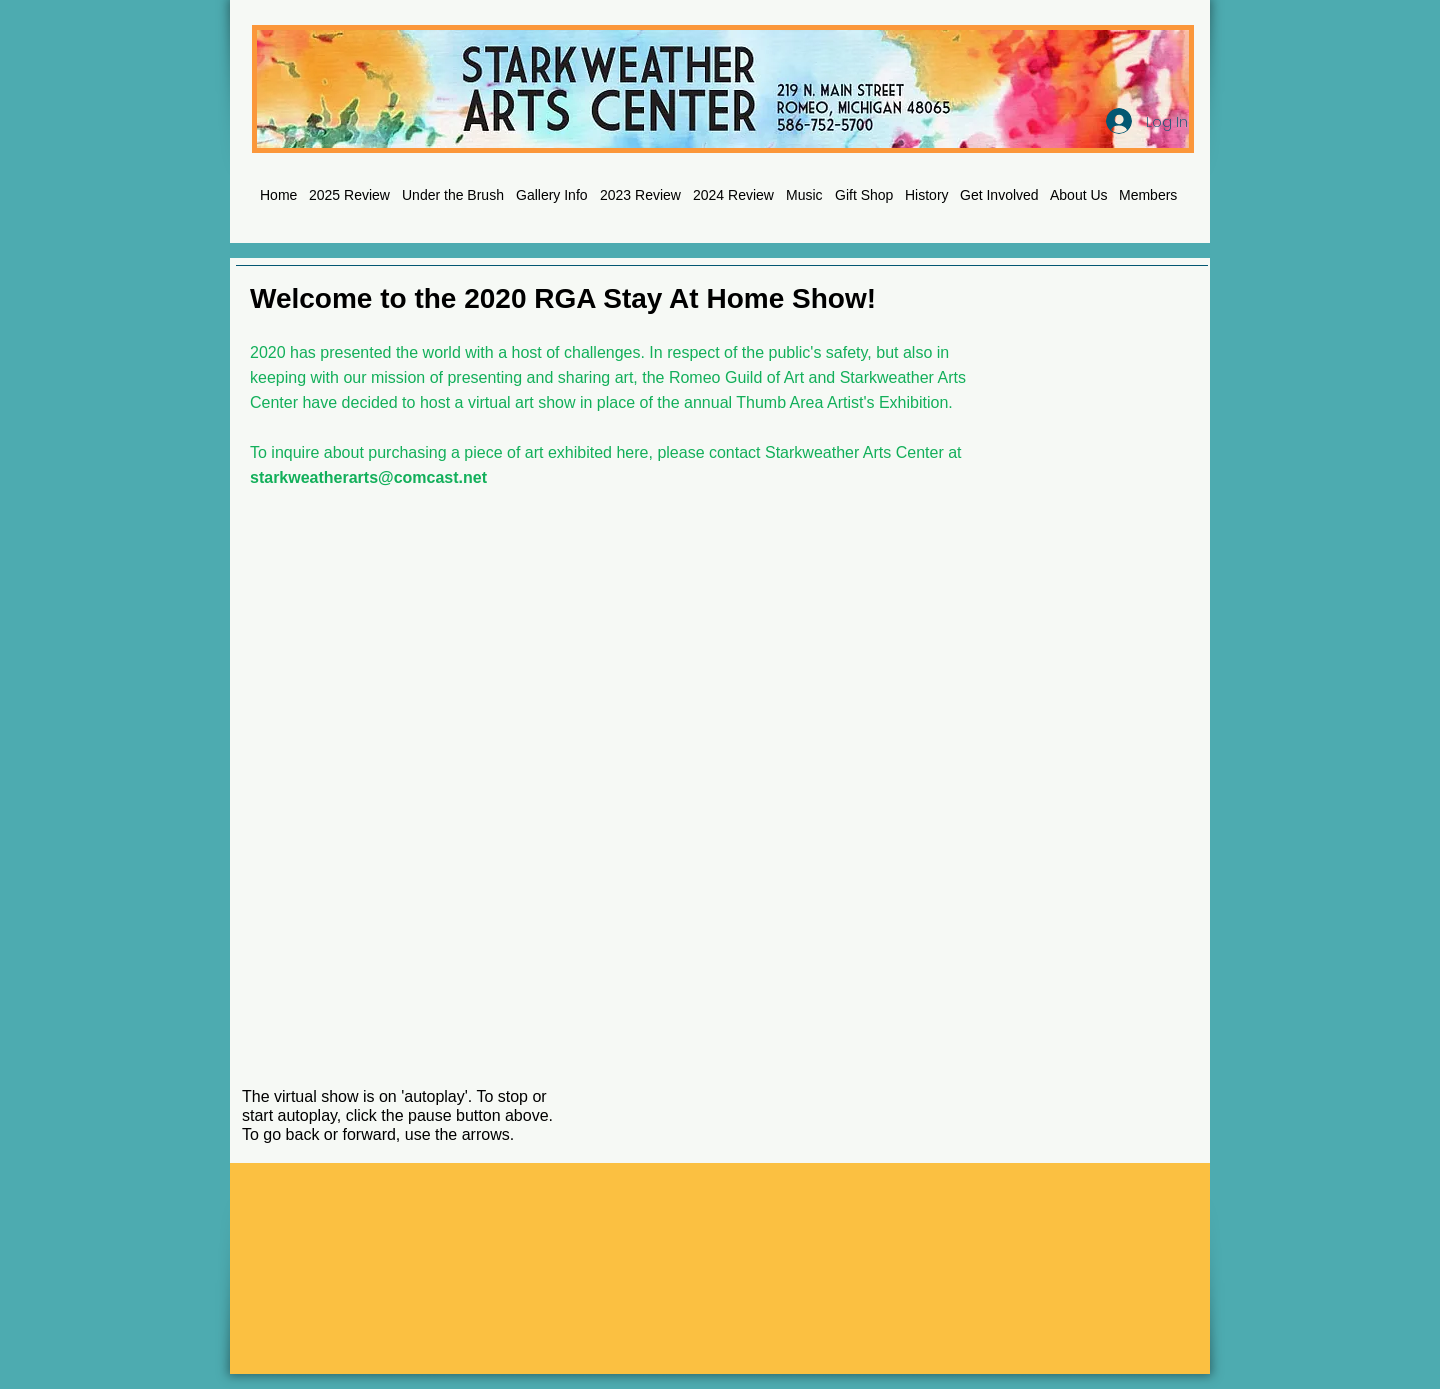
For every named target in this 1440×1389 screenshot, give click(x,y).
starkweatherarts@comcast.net (368, 477)
